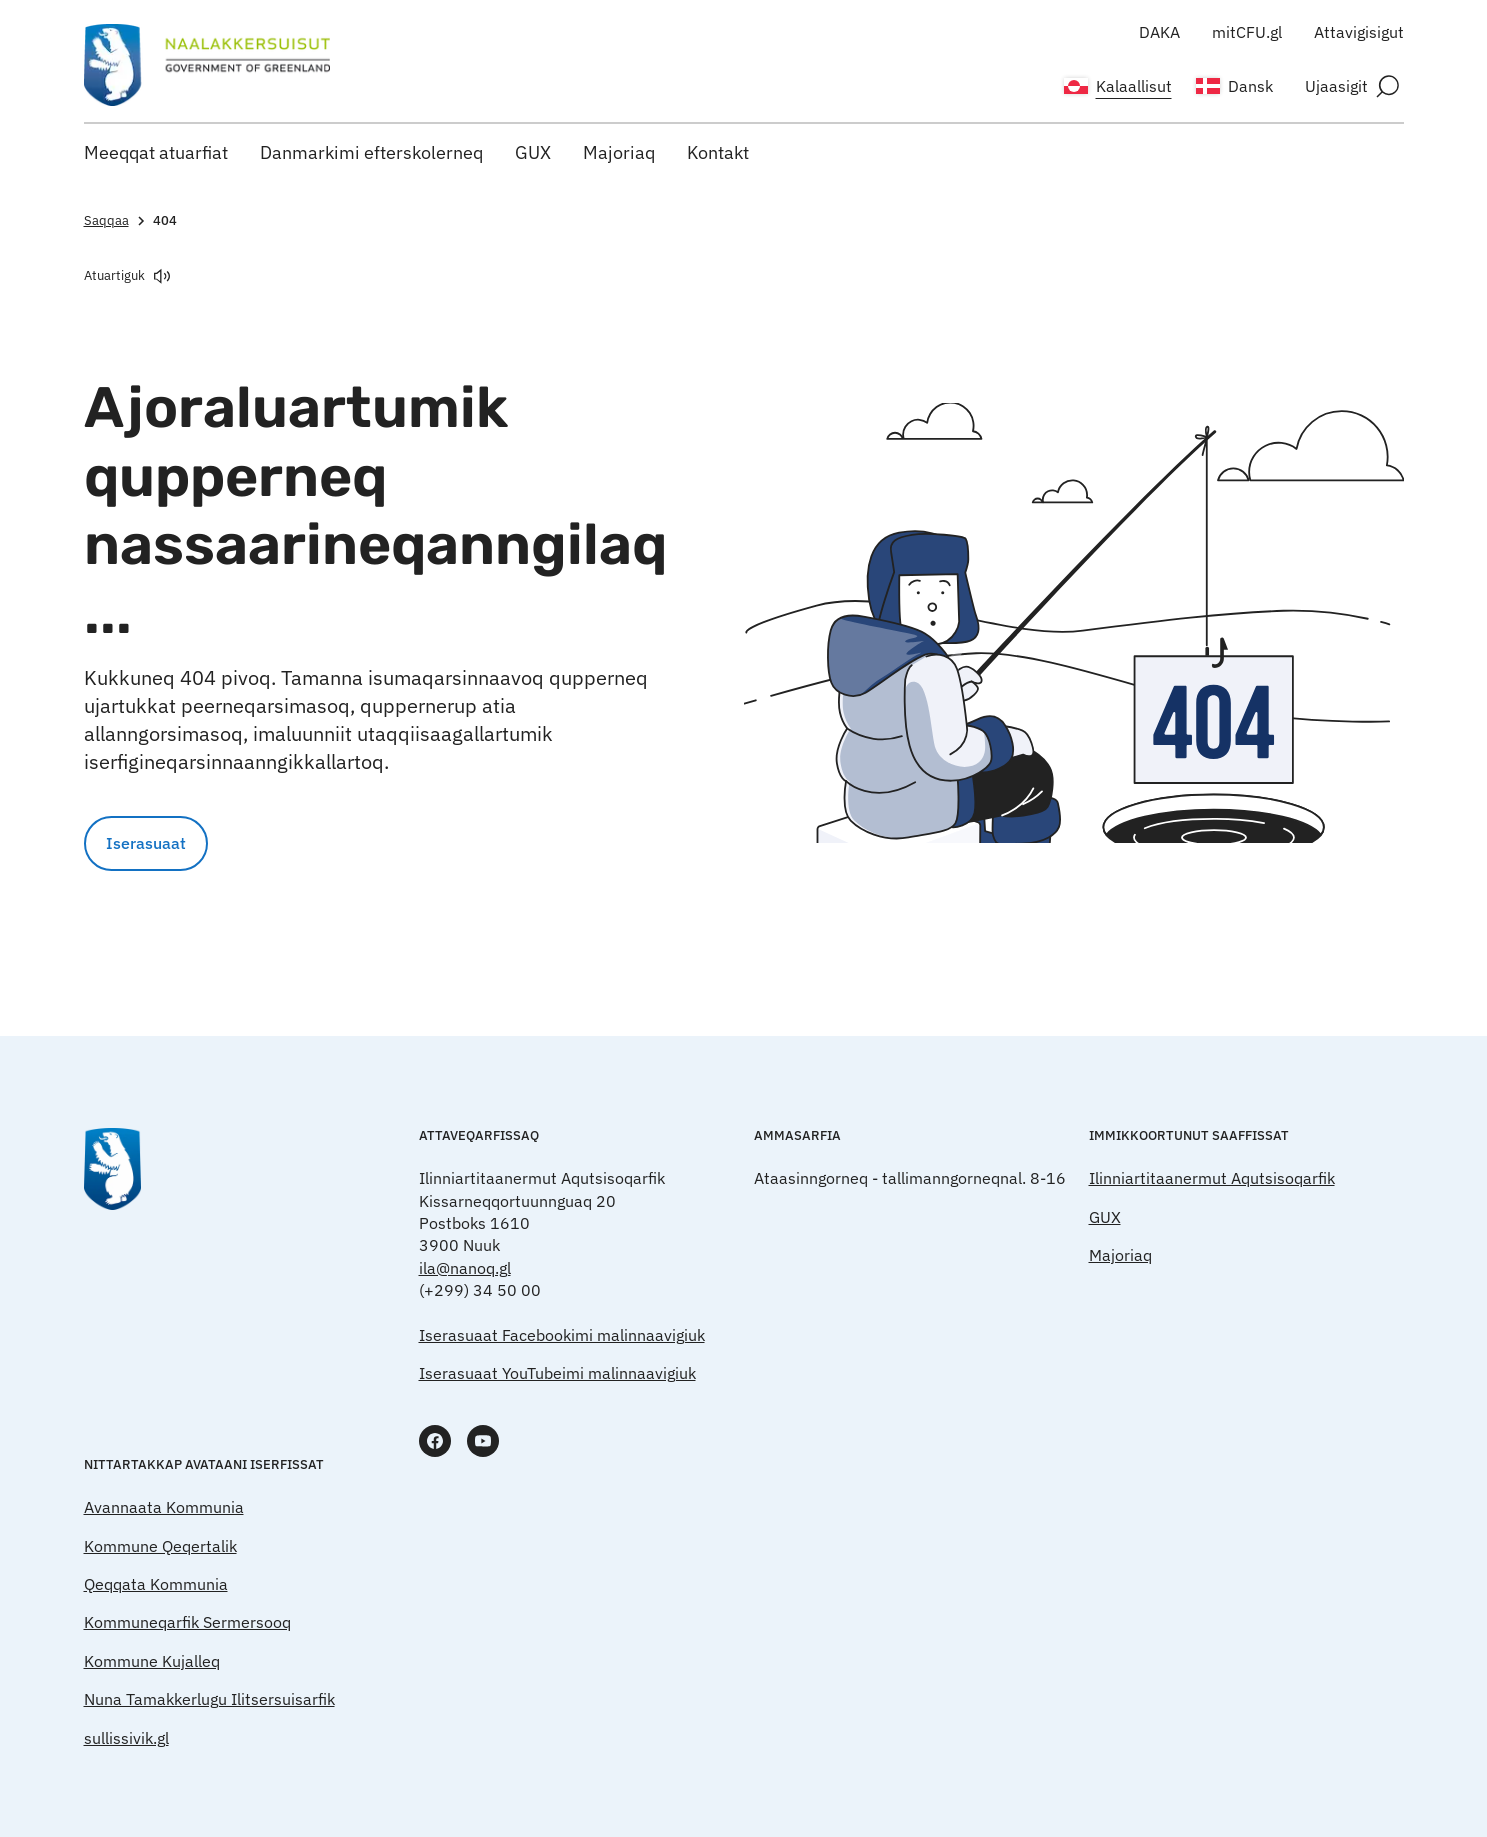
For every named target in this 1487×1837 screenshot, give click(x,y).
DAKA (1159, 32)
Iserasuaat (146, 843)
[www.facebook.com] (435, 1441)
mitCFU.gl (1247, 32)
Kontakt (718, 152)
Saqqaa (116, 220)
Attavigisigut (1359, 32)
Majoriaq (619, 152)
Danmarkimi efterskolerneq (371, 152)
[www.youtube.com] (483, 1441)
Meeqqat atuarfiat (156, 152)
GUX (533, 152)
